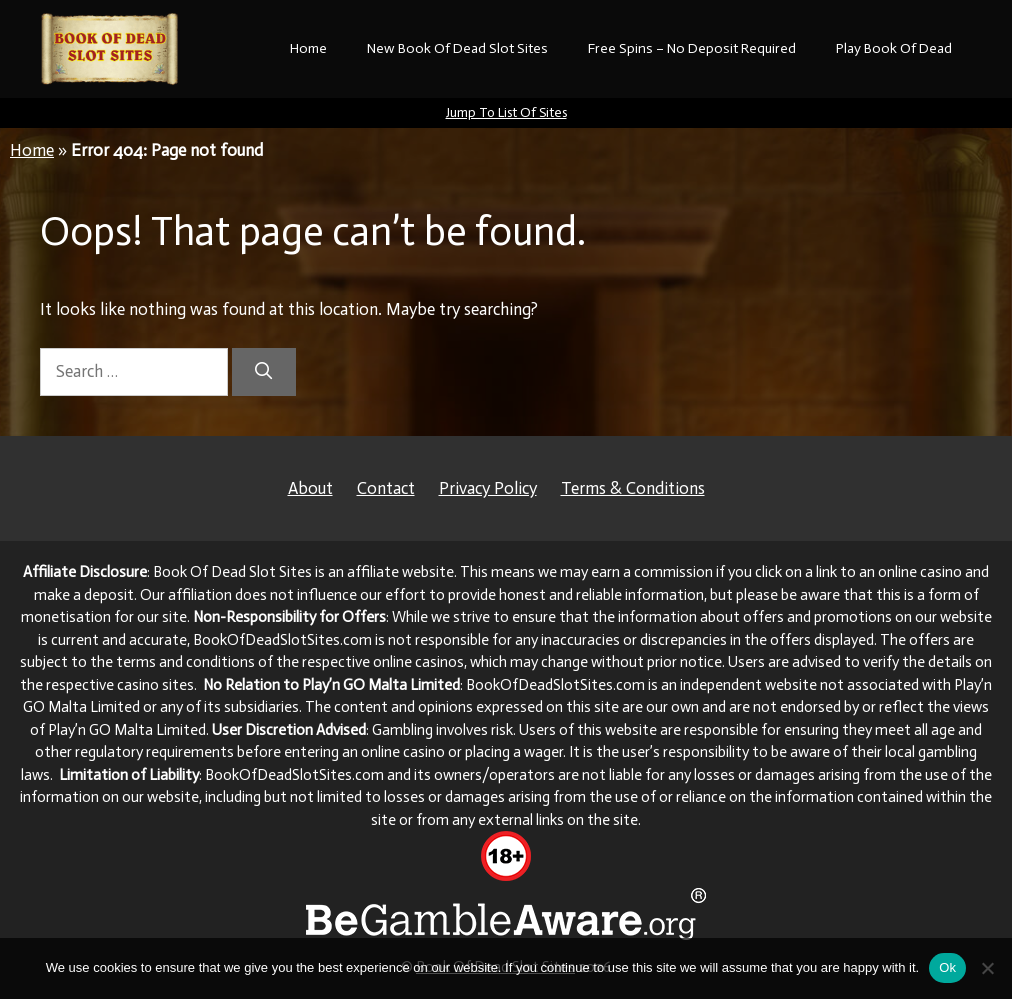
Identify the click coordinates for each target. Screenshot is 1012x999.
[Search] (264, 372)
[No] (987, 968)
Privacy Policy (488, 488)
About (310, 488)
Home (308, 48)
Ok (947, 967)
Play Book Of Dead (894, 48)
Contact (386, 488)
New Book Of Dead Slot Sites (457, 48)
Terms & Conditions (633, 488)
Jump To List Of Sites (506, 112)
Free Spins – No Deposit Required (692, 48)
